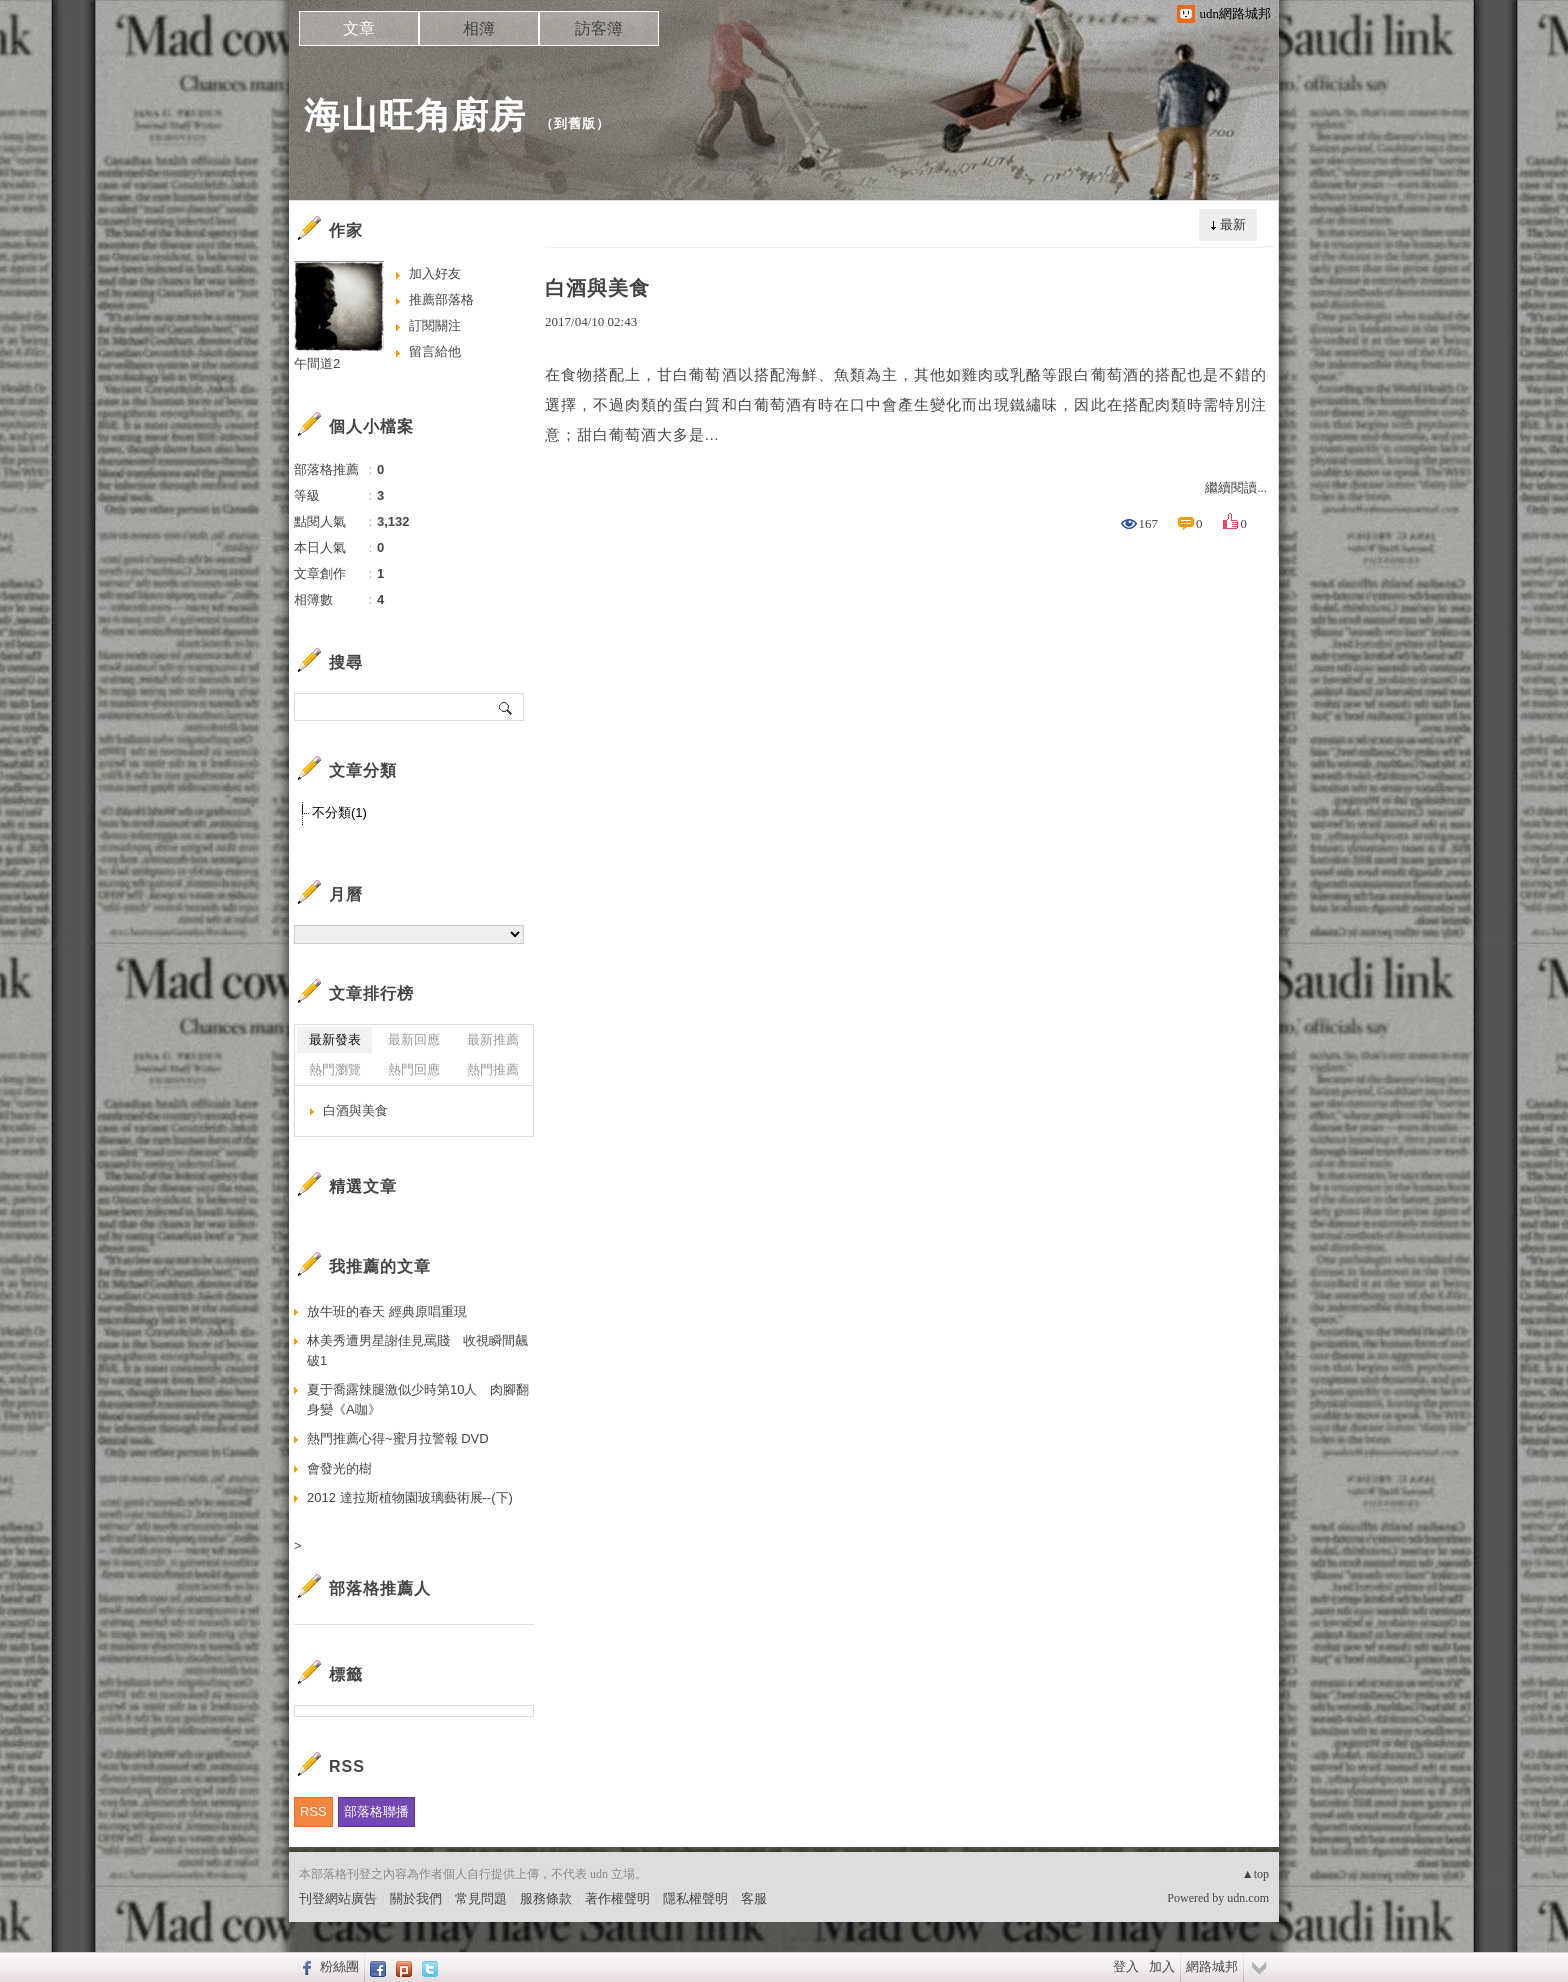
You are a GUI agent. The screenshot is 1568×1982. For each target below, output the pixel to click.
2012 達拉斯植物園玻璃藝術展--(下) (410, 1497)
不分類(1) (339, 812)
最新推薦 (493, 1039)
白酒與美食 (597, 288)
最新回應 (414, 1039)
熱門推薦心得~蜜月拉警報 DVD (398, 1438)
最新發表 (335, 1039)
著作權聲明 (617, 1898)
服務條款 (546, 1898)
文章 (359, 28)
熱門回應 (414, 1069)
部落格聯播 (376, 1811)
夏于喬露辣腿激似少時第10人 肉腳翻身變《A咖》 (418, 1399)
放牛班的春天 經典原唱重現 (387, 1311)
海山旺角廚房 (415, 115)
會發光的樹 (339, 1468)
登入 (1126, 1966)
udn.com (1248, 1898)
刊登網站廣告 (338, 1898)
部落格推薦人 (380, 1588)
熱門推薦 (493, 1069)
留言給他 (435, 351)
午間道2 (317, 363)
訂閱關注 (435, 325)
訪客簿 (599, 28)
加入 (1162, 1966)
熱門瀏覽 (335, 1069)
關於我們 (416, 1898)
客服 (754, 1898)
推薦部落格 (441, 299)
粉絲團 (339, 1966)
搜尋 (506, 707)
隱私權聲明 (695, 1898)
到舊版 (575, 123)
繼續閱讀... (1236, 487)
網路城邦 (1212, 1966)
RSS (313, 1811)
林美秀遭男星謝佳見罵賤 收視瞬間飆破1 (417, 1350)
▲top (1255, 1874)
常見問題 (481, 1898)
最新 (1233, 224)
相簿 (479, 28)
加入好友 (435, 273)
